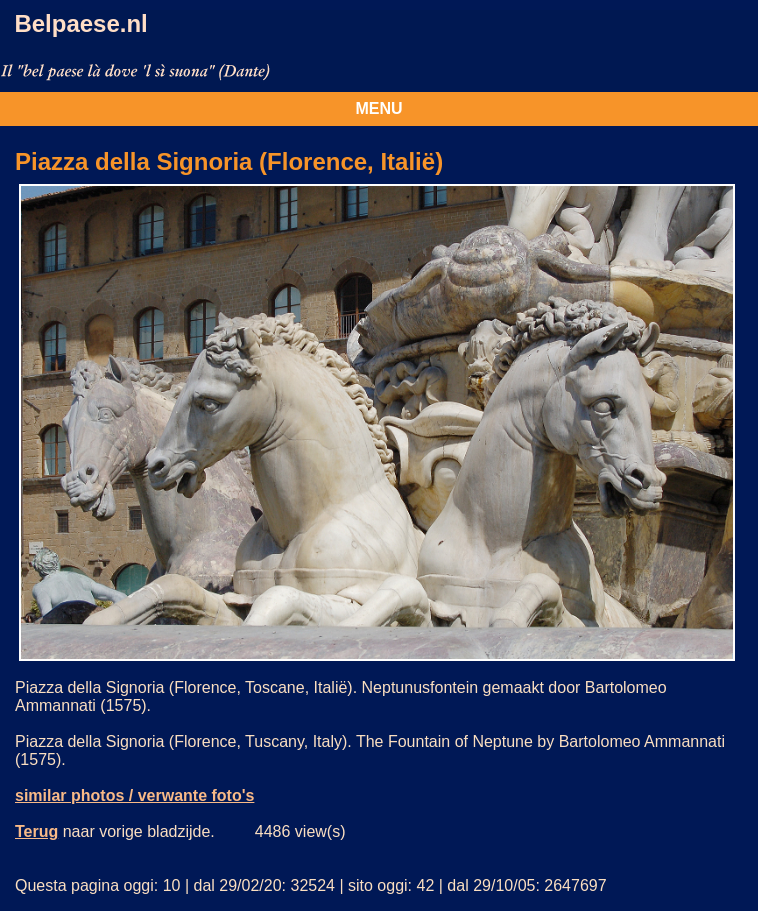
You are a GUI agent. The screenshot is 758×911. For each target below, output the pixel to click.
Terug (36, 831)
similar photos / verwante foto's (134, 795)
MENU (378, 108)
